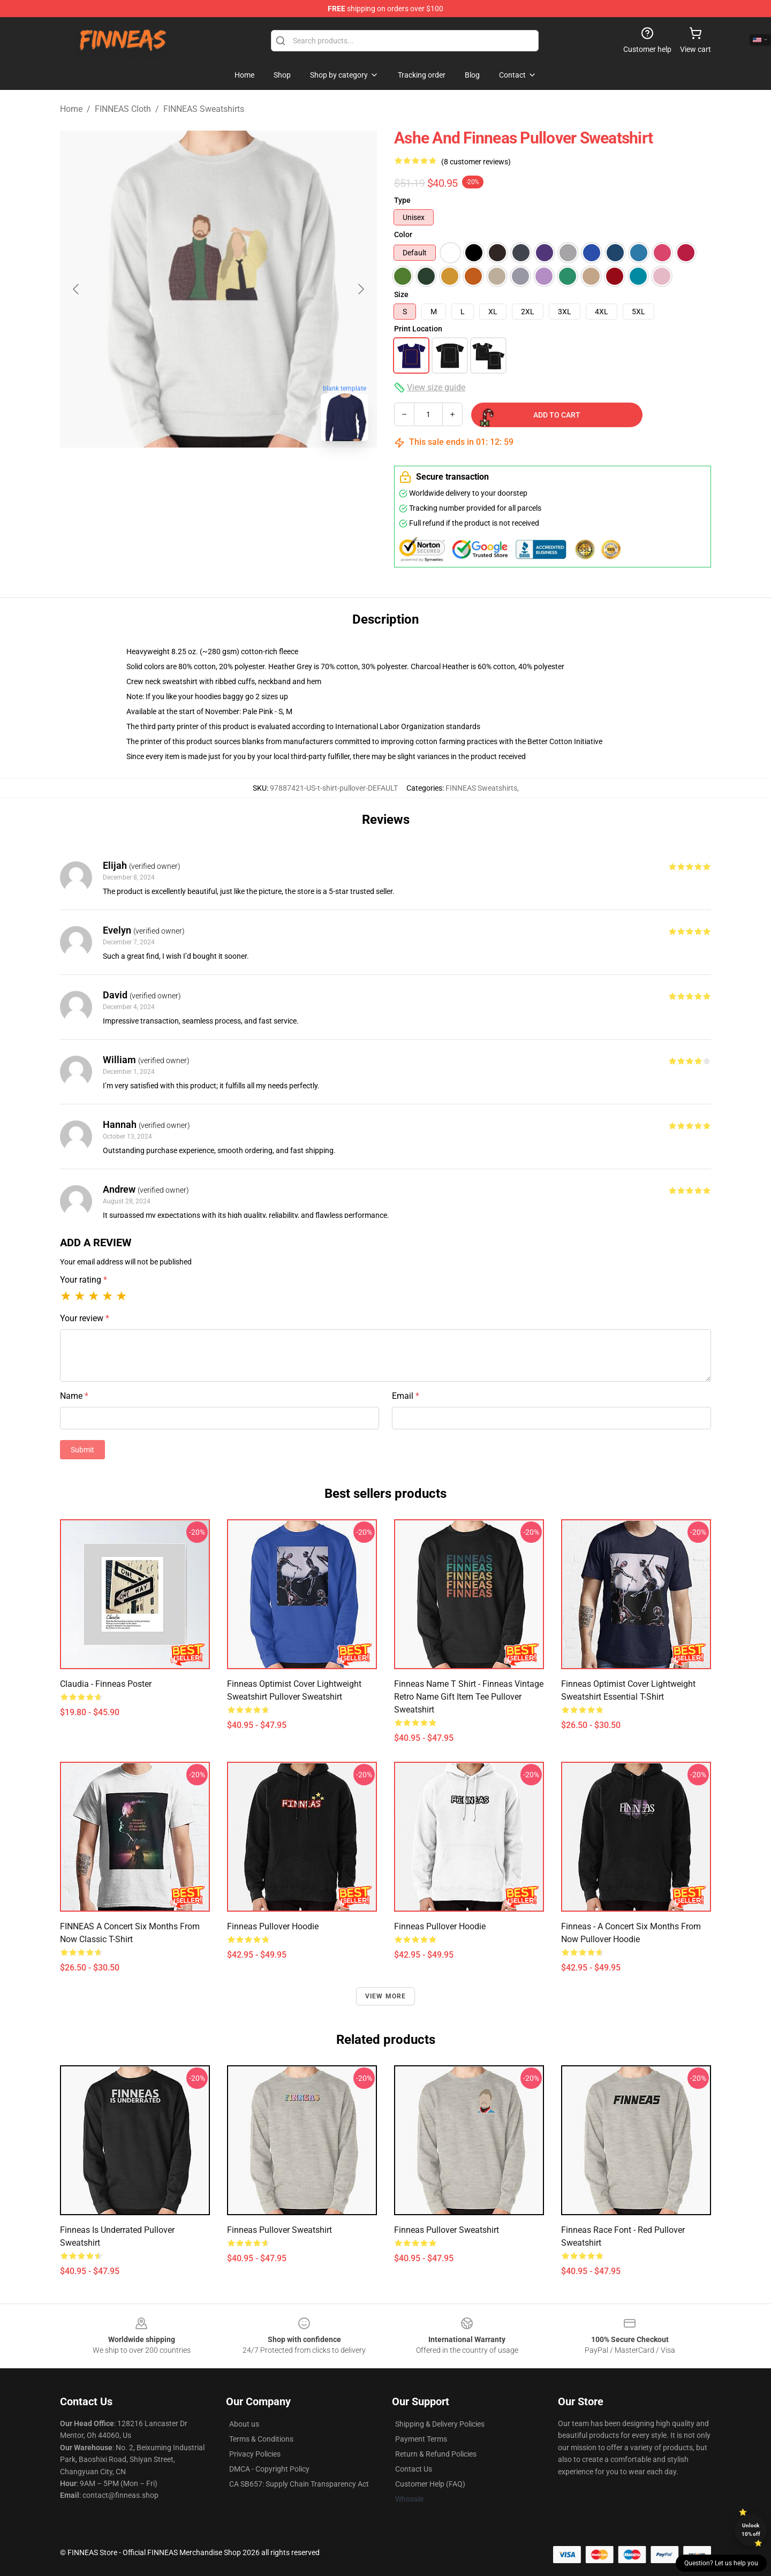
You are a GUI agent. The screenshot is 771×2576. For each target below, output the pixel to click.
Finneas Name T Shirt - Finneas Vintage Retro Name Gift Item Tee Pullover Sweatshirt (468, 1697)
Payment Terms (421, 2439)
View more (385, 1996)
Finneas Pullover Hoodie (440, 1926)
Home (71, 109)
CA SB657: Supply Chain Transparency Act (299, 2484)
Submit (82, 1449)
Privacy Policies (255, 2454)
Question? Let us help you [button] (721, 2563)
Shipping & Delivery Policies (440, 2424)
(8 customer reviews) (476, 161)
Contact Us (413, 2469)
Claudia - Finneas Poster (106, 1684)
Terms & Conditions (261, 2439)
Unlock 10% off (751, 2529)
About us (244, 2424)
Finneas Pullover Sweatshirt (279, 2230)
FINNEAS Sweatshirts (203, 109)
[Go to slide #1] (190, 473)
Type (402, 200)
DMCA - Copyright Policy (269, 2469)
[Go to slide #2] (246, 473)
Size (401, 294)
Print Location (418, 328)
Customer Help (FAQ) (430, 2484)
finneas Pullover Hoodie (273, 1926)
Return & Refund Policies (436, 2454)
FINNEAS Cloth (123, 109)
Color (403, 234)
